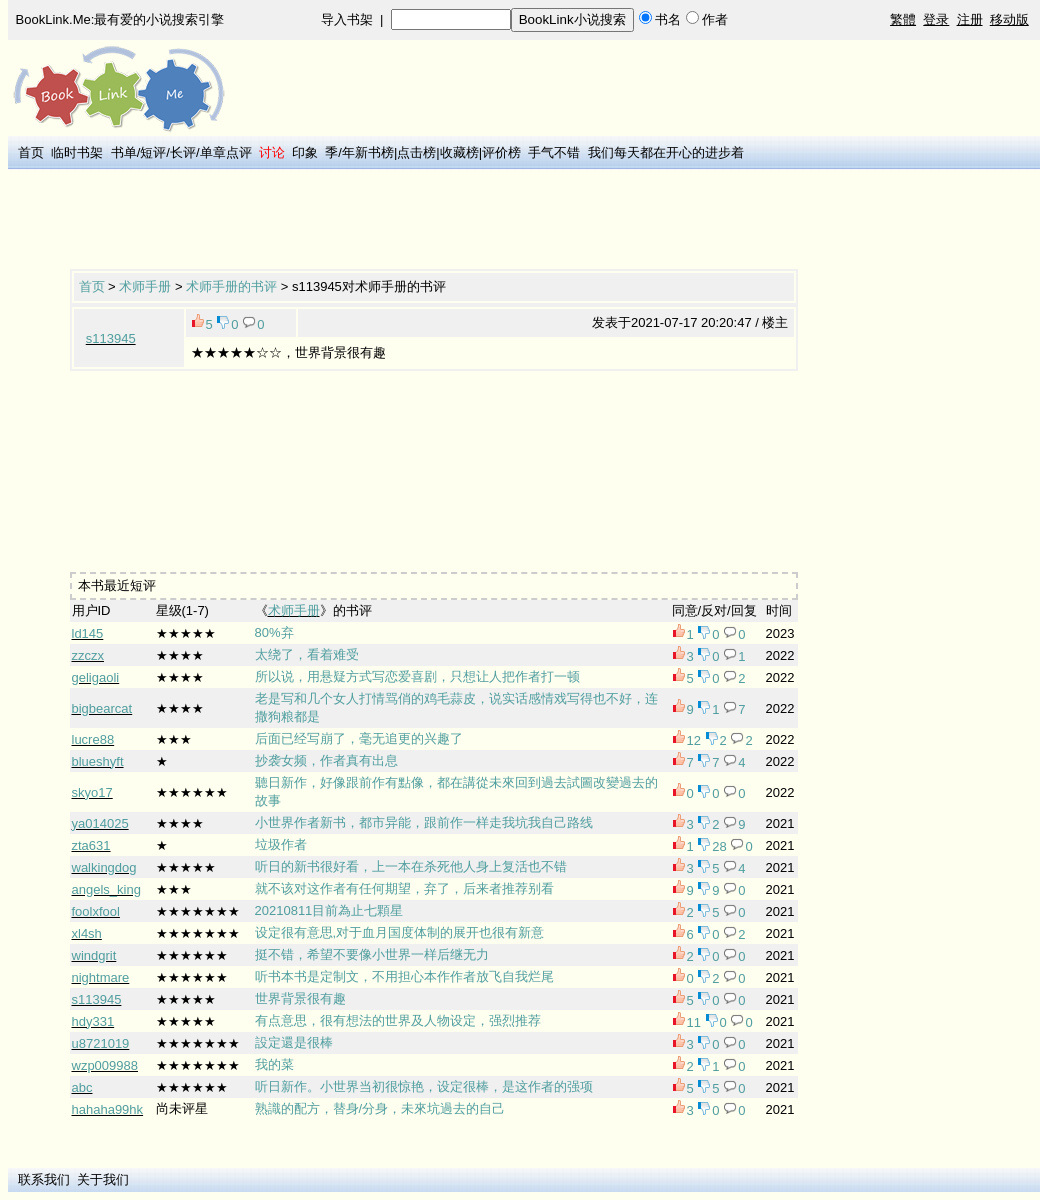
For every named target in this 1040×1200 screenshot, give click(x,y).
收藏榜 (459, 152)
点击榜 (416, 152)
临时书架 (77, 152)
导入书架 (347, 19)
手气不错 (554, 152)
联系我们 (44, 1179)
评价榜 (501, 152)
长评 (183, 152)
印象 (305, 152)
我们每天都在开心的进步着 (666, 152)
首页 (31, 152)
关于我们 (103, 1179)
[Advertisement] (434, 221)
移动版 (1009, 19)
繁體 (903, 19)
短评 (153, 152)
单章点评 (226, 152)
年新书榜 (368, 152)
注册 (970, 19)
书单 (124, 152)
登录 (936, 19)
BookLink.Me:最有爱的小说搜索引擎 (120, 19)
